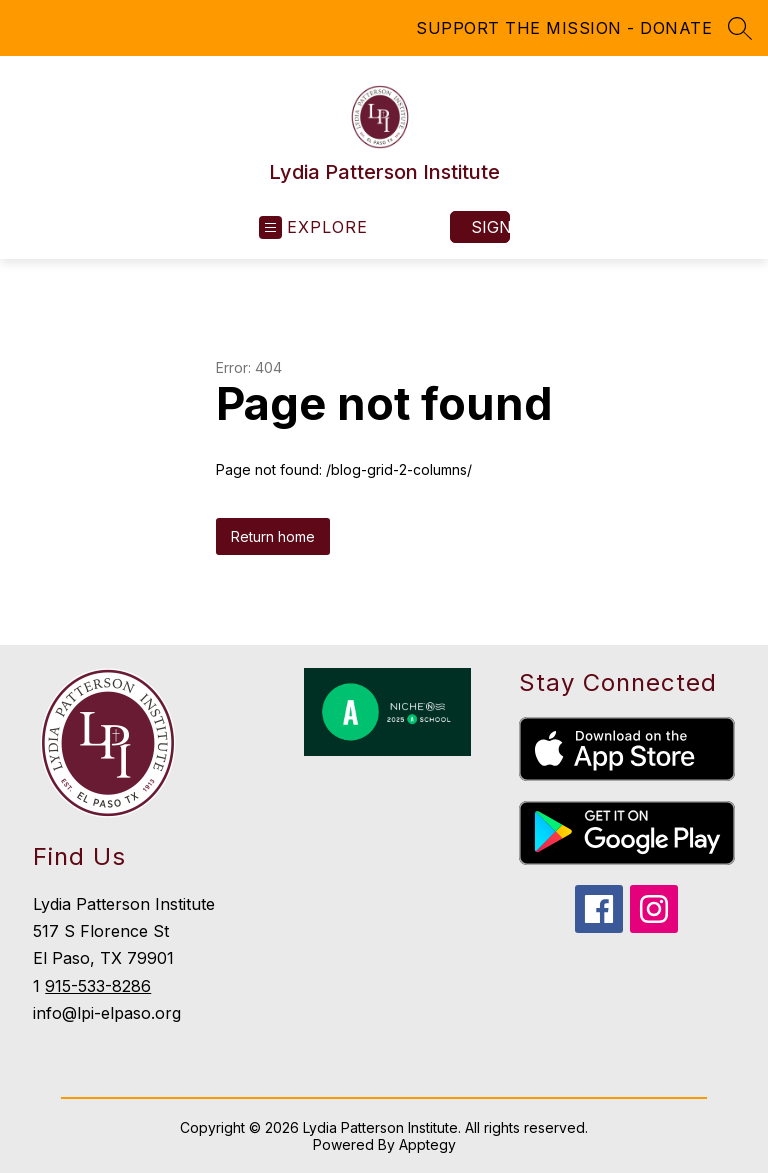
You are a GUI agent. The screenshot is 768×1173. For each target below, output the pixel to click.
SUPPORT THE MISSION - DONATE (564, 28)
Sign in (490, 227)
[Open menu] (313, 227)
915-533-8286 (98, 986)
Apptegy (427, 1144)
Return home (273, 536)
